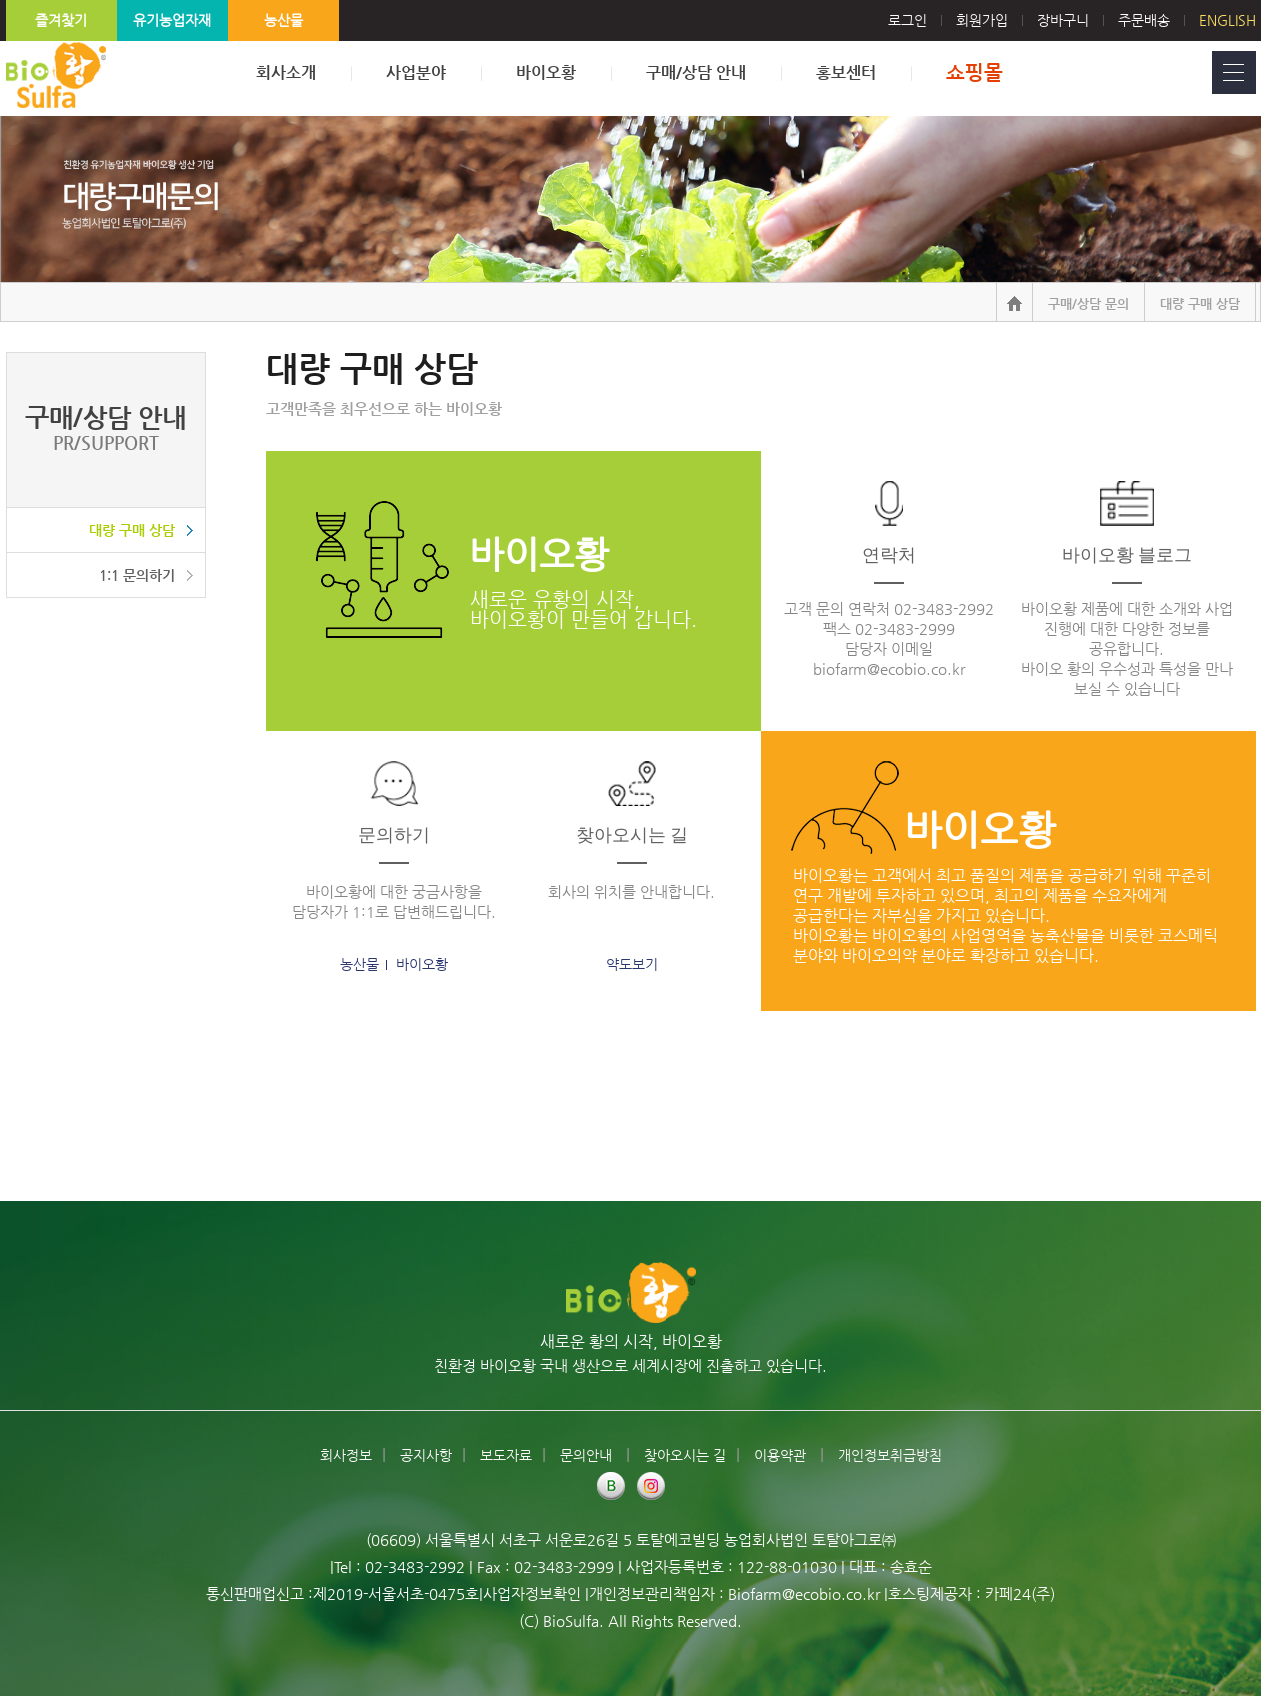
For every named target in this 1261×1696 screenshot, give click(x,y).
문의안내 (588, 1455)
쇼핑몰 (974, 72)
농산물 (283, 20)
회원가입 (982, 20)
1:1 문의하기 (137, 575)
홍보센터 (846, 72)
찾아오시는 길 (685, 1455)
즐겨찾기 (61, 20)
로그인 (922, 20)
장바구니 (1063, 20)
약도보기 (632, 964)
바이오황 (546, 72)
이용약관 (782, 1455)
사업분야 (416, 72)
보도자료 (506, 1455)
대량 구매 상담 (132, 530)
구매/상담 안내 (696, 72)
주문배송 (1144, 20)
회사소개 (286, 72)
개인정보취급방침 (890, 1455)
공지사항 (426, 1455)
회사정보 (346, 1455)
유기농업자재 (172, 20)
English (1227, 20)
